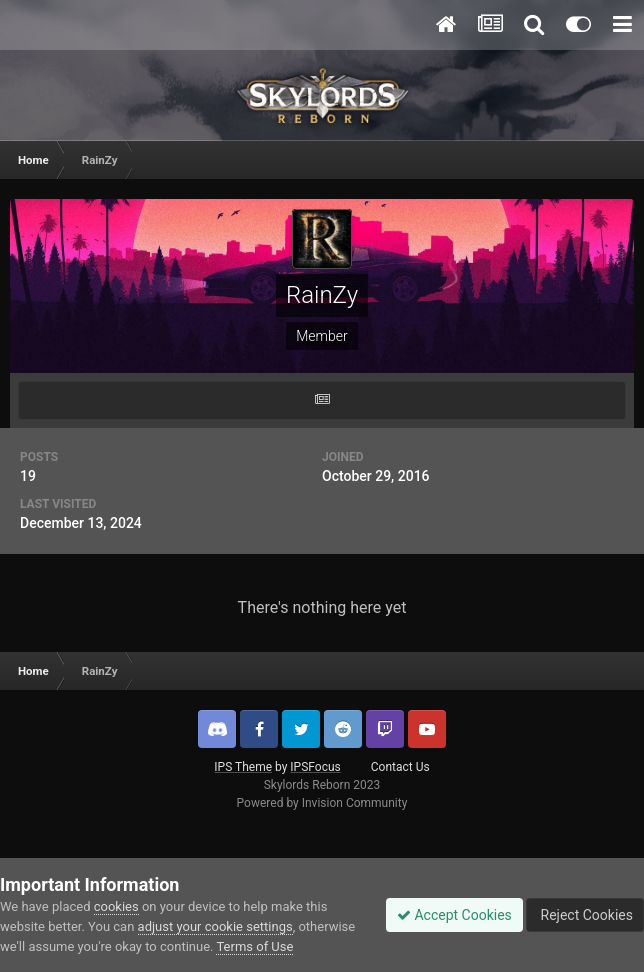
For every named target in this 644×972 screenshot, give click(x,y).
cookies (116, 906)
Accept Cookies (454, 915)
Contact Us (400, 767)
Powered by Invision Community (322, 803)
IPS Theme (243, 767)
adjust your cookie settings (215, 926)
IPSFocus (315, 767)
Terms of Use (254, 946)
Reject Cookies (585, 915)
